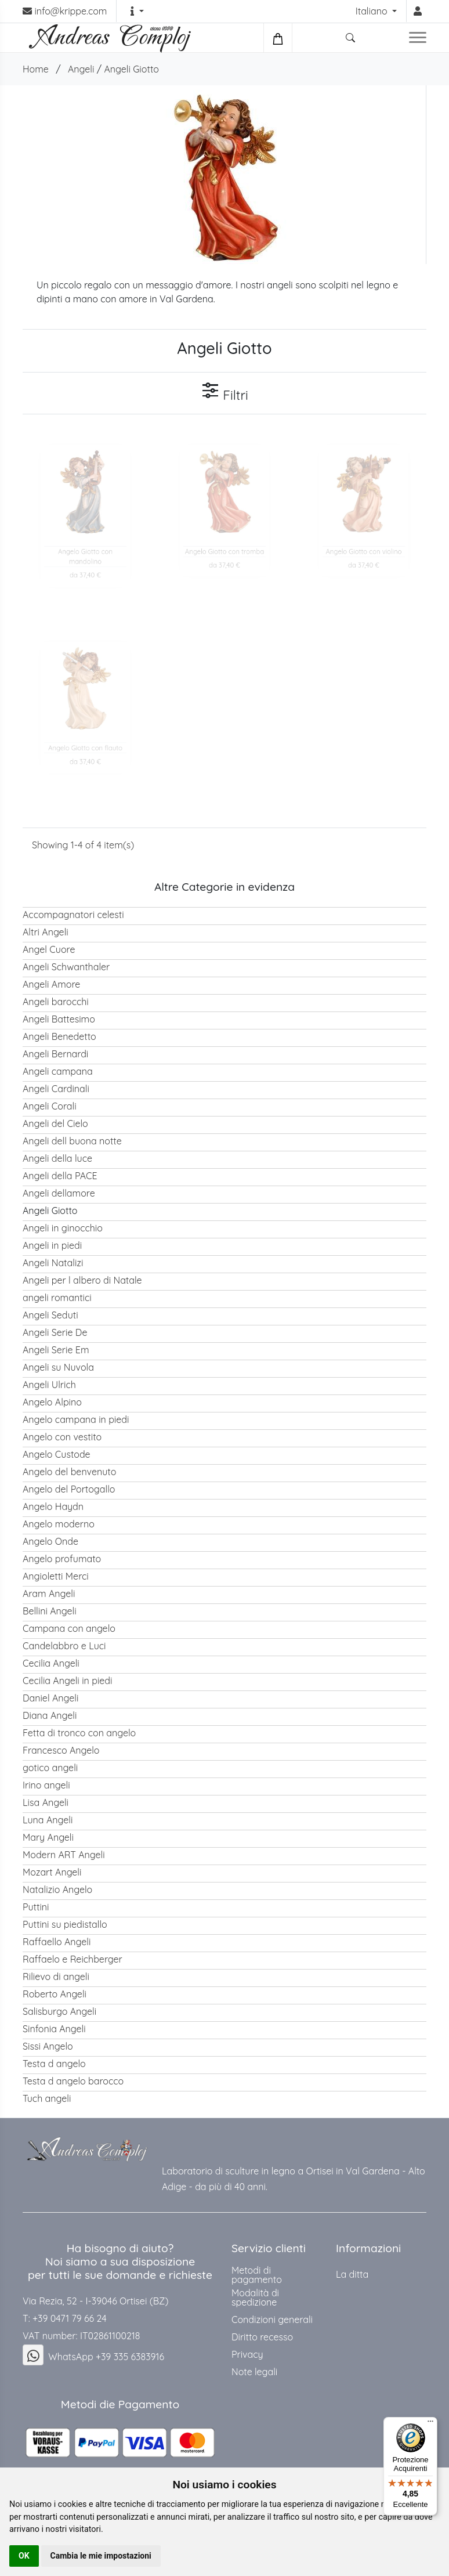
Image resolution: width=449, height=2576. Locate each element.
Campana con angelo (69, 1628)
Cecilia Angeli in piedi (67, 1680)
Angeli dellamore (59, 1193)
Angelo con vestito (62, 1437)
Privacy (247, 2354)
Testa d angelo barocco (73, 2081)
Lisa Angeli (45, 1802)
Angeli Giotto (131, 69)
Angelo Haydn (53, 1506)
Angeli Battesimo (59, 1019)
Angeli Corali (50, 1106)
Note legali (254, 2371)
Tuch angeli (47, 2098)
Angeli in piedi (52, 1245)
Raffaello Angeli (56, 1942)
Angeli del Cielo (55, 1123)
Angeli (81, 69)
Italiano (373, 11)
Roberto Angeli (54, 1994)
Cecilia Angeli (51, 1663)
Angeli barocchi (56, 1001)
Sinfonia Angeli (54, 2029)
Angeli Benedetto (59, 1036)
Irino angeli (46, 1785)
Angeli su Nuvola (58, 1367)
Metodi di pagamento (256, 2275)
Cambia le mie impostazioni (100, 2555)
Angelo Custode (56, 1454)
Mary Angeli (48, 1837)
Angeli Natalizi (53, 1263)
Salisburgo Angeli (59, 2011)
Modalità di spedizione (255, 2297)
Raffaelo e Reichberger (72, 1959)
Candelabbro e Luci (64, 1646)
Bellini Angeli (50, 1611)
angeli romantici (57, 1297)
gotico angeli (50, 1767)
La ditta (352, 2274)
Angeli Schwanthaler (66, 967)
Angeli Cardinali (56, 1088)
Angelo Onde (50, 1541)
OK (24, 2555)
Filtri (224, 392)
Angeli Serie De (55, 1332)
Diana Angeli (50, 1715)
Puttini (36, 1907)
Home (36, 69)
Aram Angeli (49, 1593)
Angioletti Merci (56, 1576)
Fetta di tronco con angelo (79, 1733)
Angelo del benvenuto (69, 1471)
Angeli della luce (57, 1158)
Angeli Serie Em (56, 1350)
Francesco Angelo (61, 1750)
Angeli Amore (51, 984)
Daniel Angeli (50, 1698)
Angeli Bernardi (55, 1054)
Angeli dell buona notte (72, 1141)
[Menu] (430, 2424)
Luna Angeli (48, 1820)
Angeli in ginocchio (63, 1228)
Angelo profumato (62, 1559)
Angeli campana (58, 1071)
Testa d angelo (54, 2063)
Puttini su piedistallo (65, 1924)
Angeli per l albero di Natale (82, 1280)
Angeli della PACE (60, 1176)
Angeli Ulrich (49, 1384)
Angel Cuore (49, 949)
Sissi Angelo (48, 2046)
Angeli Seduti (50, 1315)
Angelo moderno (59, 1524)
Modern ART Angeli (64, 1854)
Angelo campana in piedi (76, 1419)
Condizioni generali (272, 2319)
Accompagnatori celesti (73, 914)
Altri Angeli (45, 932)
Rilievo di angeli (56, 1976)
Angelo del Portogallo (69, 1489)
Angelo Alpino (52, 1402)
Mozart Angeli (52, 1872)
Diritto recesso (262, 2337)
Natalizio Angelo (57, 1889)
